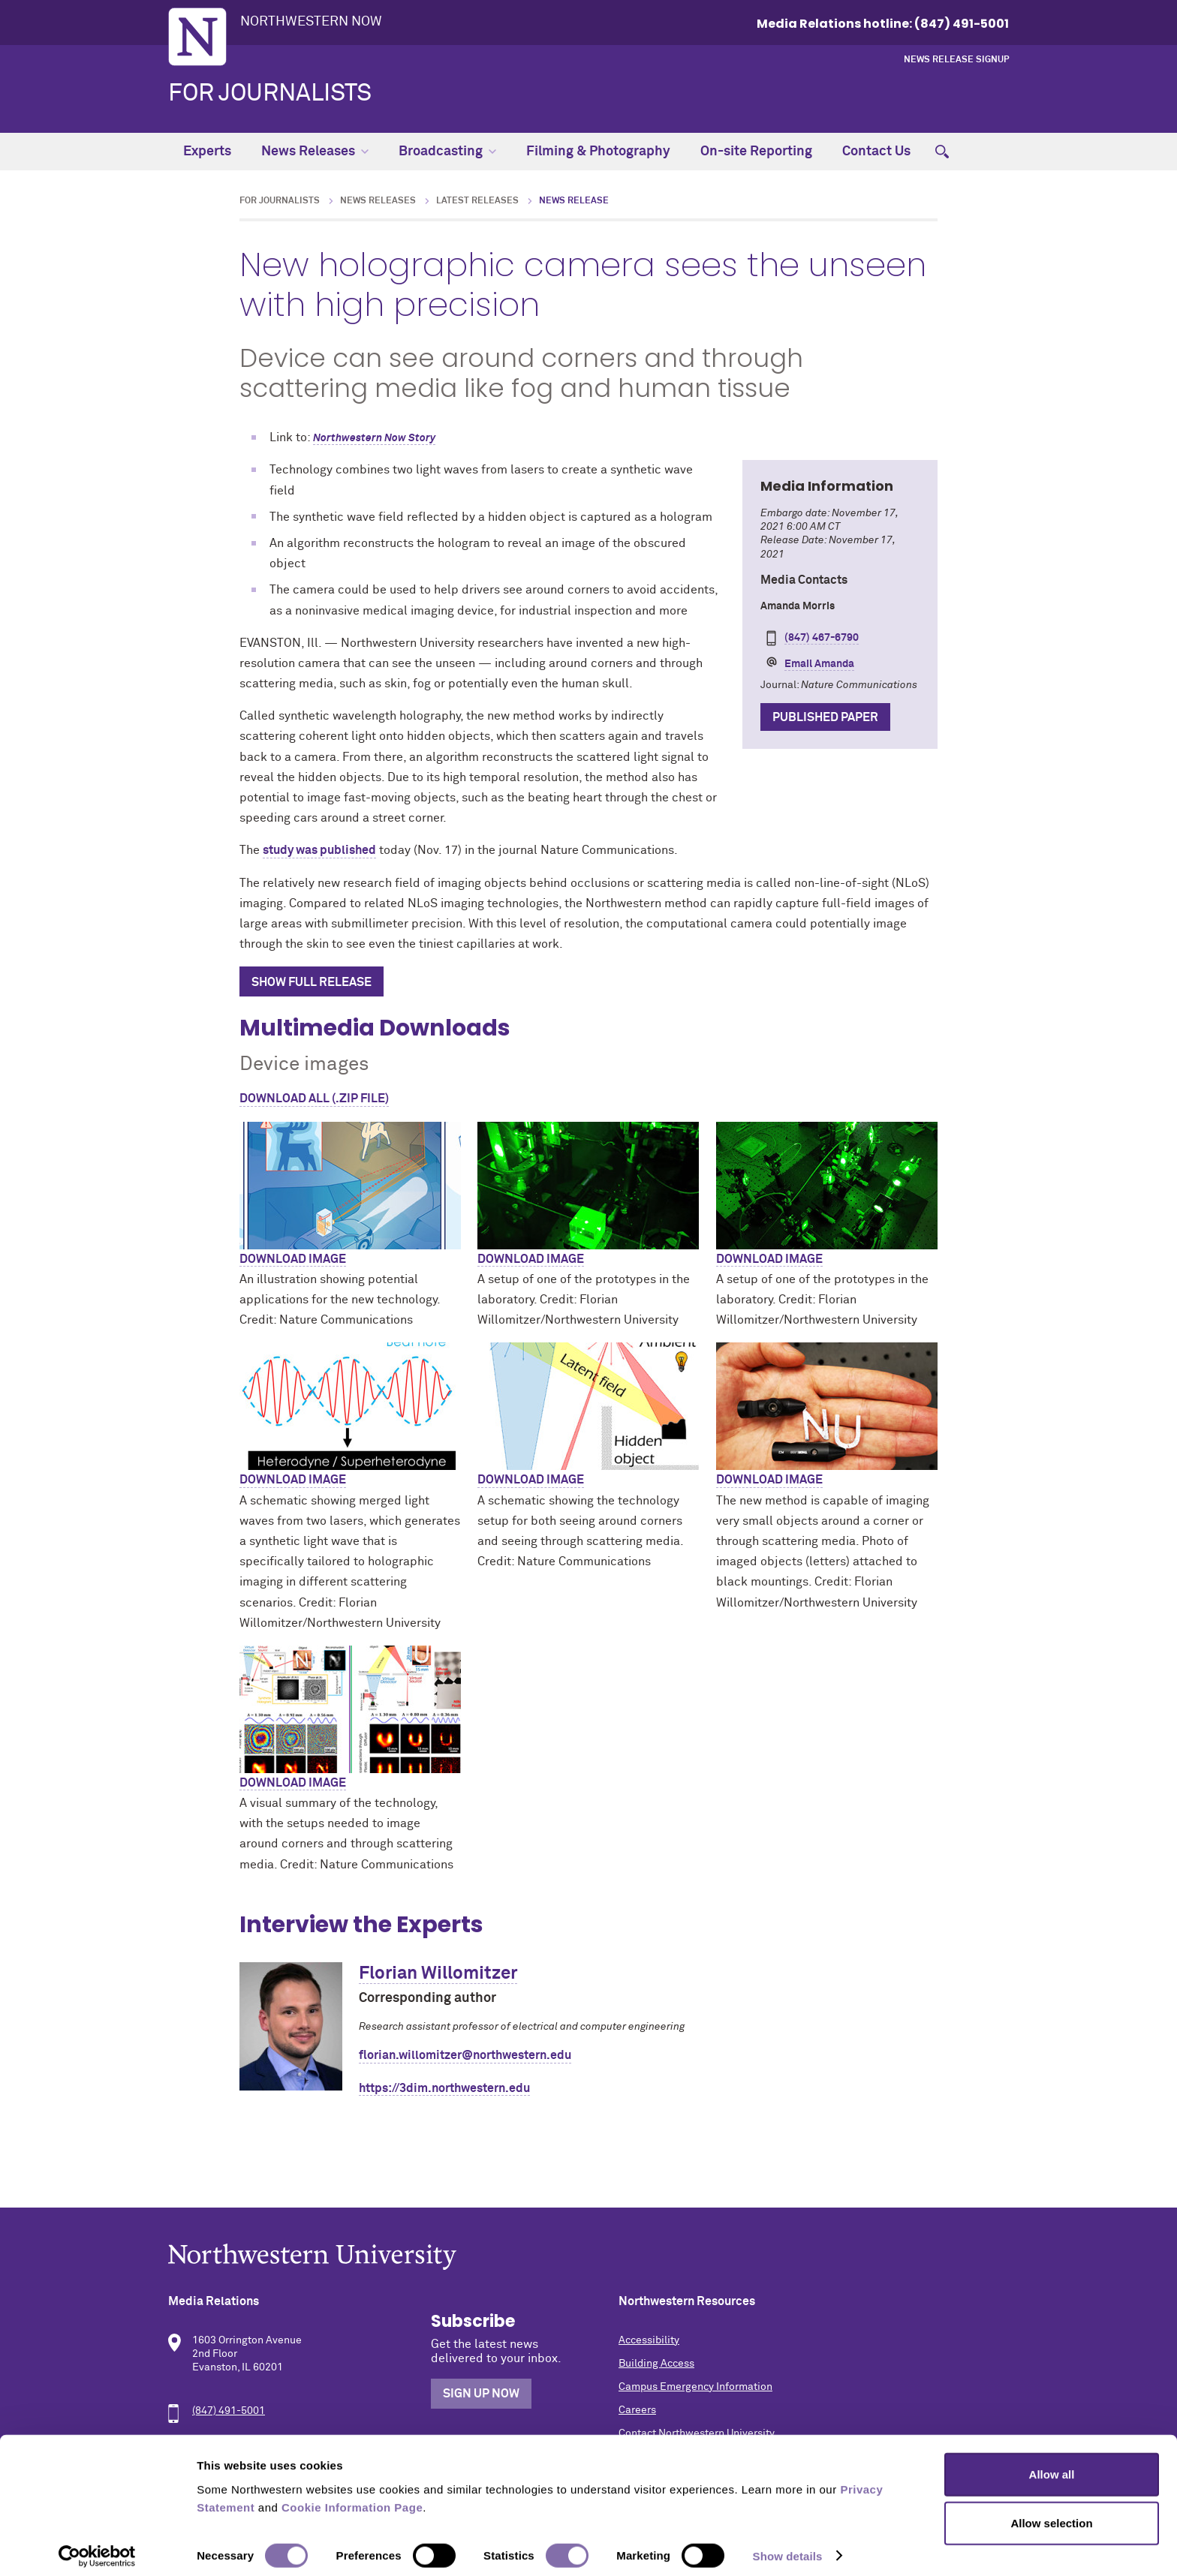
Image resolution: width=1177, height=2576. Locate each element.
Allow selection (1051, 2514)
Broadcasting (447, 151)
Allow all (1052, 2464)
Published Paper (825, 717)
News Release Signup (956, 60)
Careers (637, 2410)
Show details (788, 2546)
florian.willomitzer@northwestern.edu (465, 2055)
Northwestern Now (311, 22)
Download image (292, 1259)
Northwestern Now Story (374, 438)
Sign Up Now (481, 2394)
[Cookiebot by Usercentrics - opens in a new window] (97, 2546)
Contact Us (876, 151)
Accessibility (649, 2340)
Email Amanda (819, 664)
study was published (319, 850)
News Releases (315, 151)
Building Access (656, 2363)
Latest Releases (477, 201)
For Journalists (270, 94)
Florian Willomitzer (438, 1973)
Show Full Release (311, 982)
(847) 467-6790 (821, 638)
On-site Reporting (756, 151)
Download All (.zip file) (314, 1099)
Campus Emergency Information (695, 2387)
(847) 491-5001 (228, 2411)
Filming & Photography (598, 151)
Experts (207, 151)
